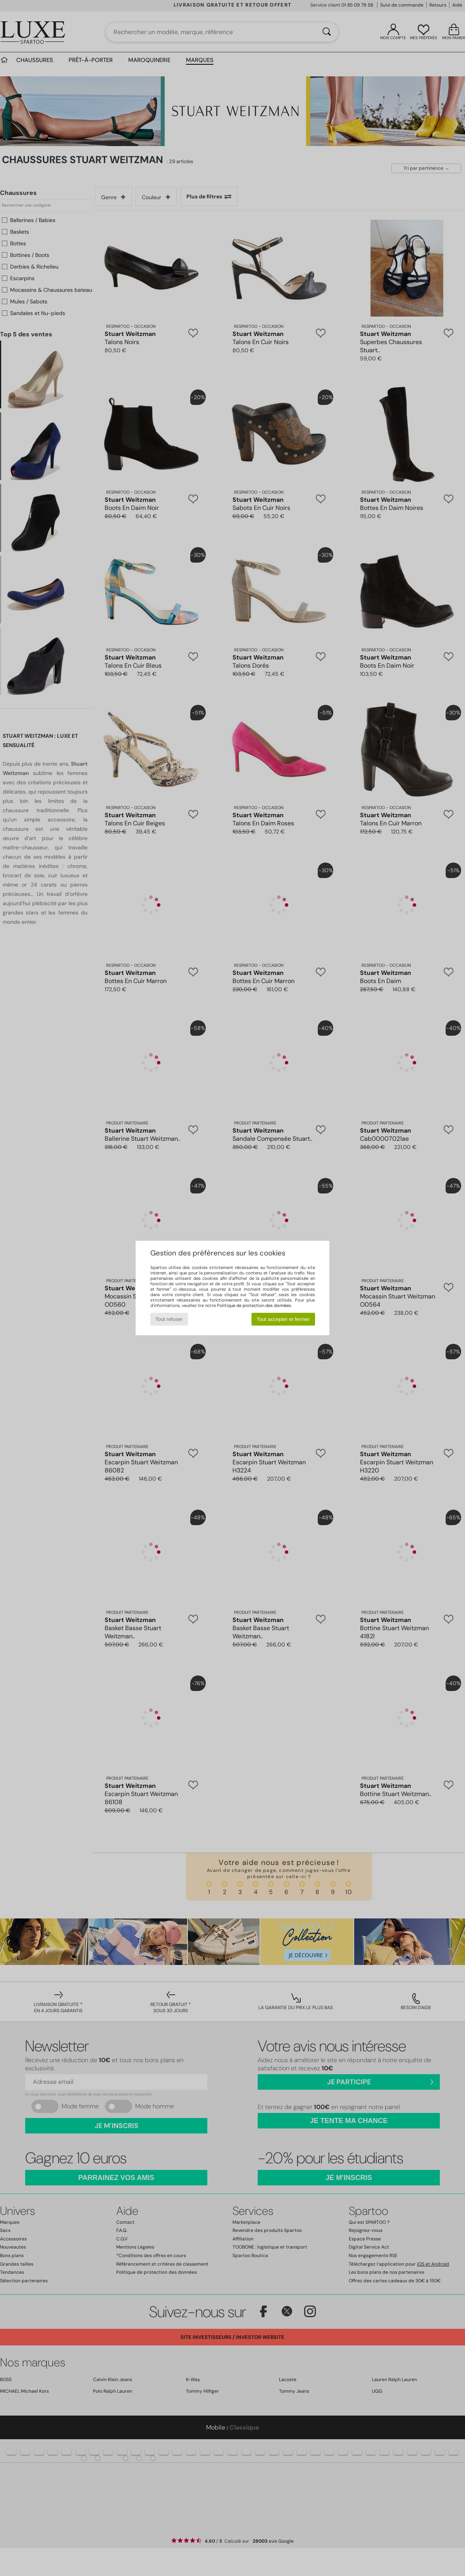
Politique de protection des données (254, 1305)
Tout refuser (169, 1319)
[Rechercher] (326, 32)
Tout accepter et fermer (283, 1319)
